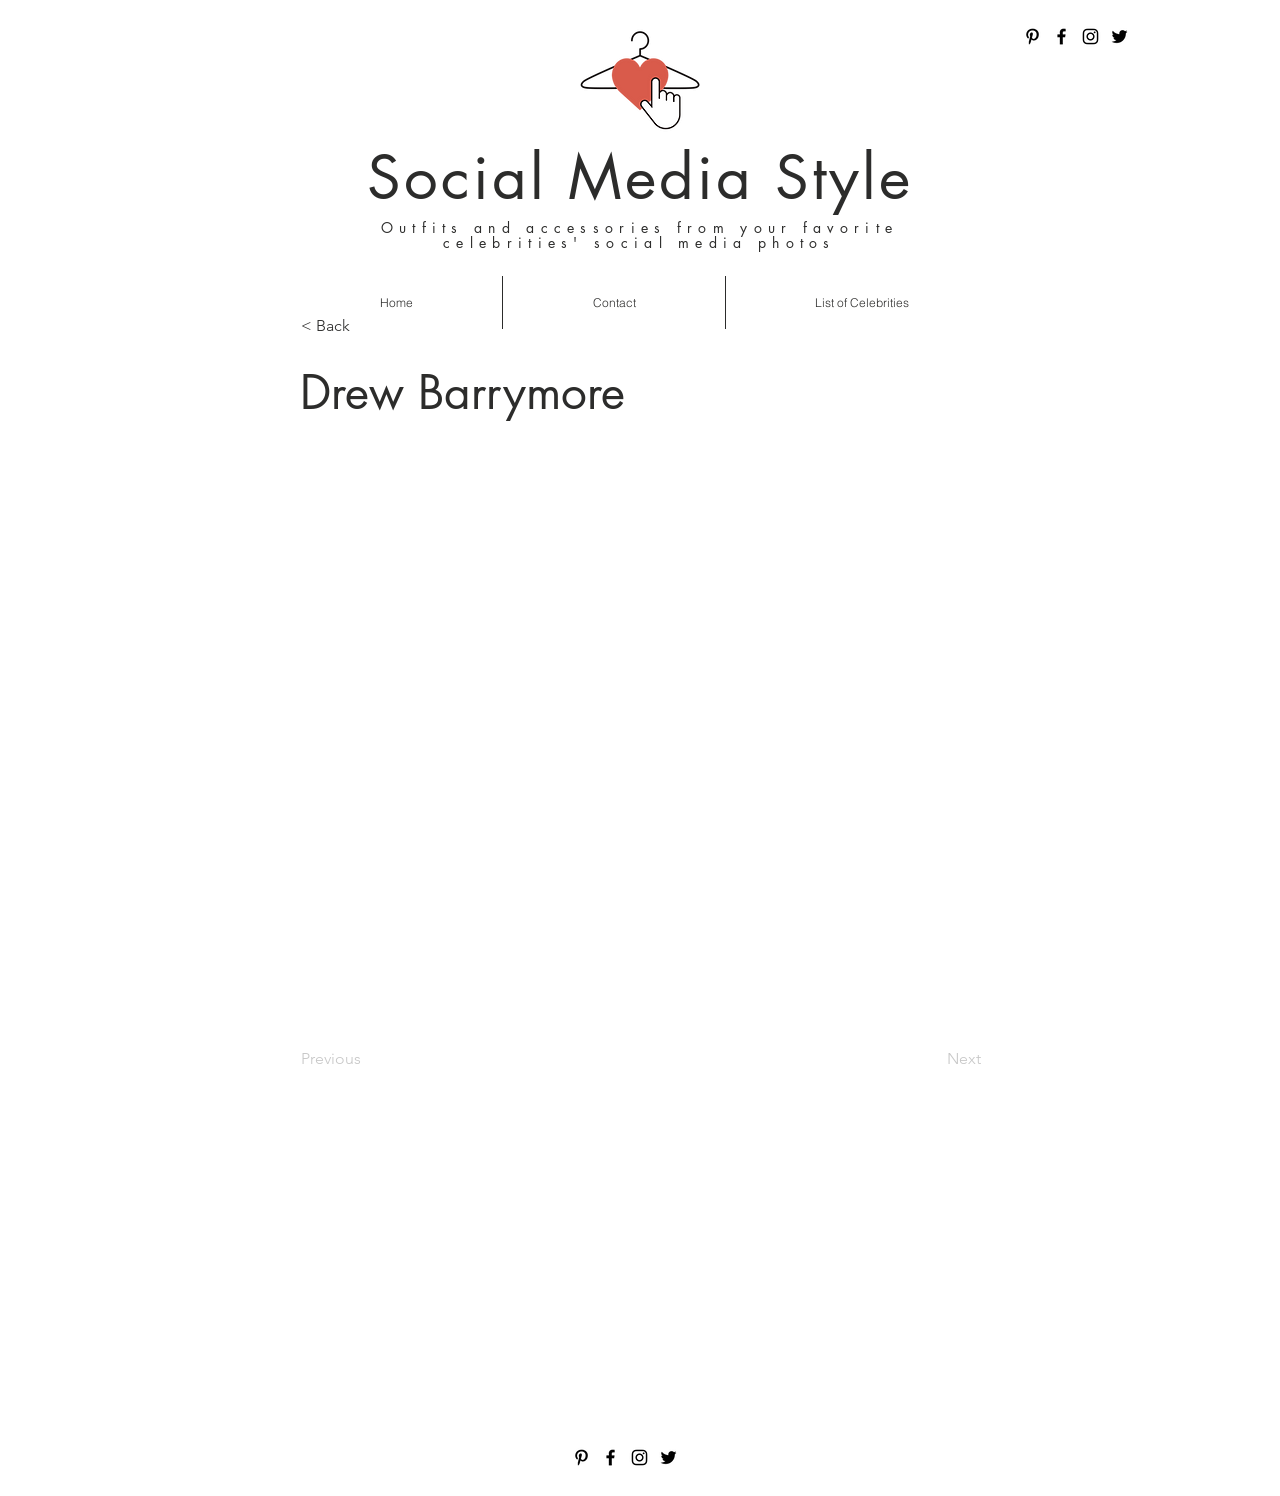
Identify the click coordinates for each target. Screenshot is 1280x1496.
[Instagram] (1090, 36)
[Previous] (367, 1059)
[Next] (931, 1059)
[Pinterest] (1032, 36)
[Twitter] (1119, 36)
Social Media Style (640, 177)
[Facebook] (1061, 36)
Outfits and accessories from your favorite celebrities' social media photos (640, 235)
